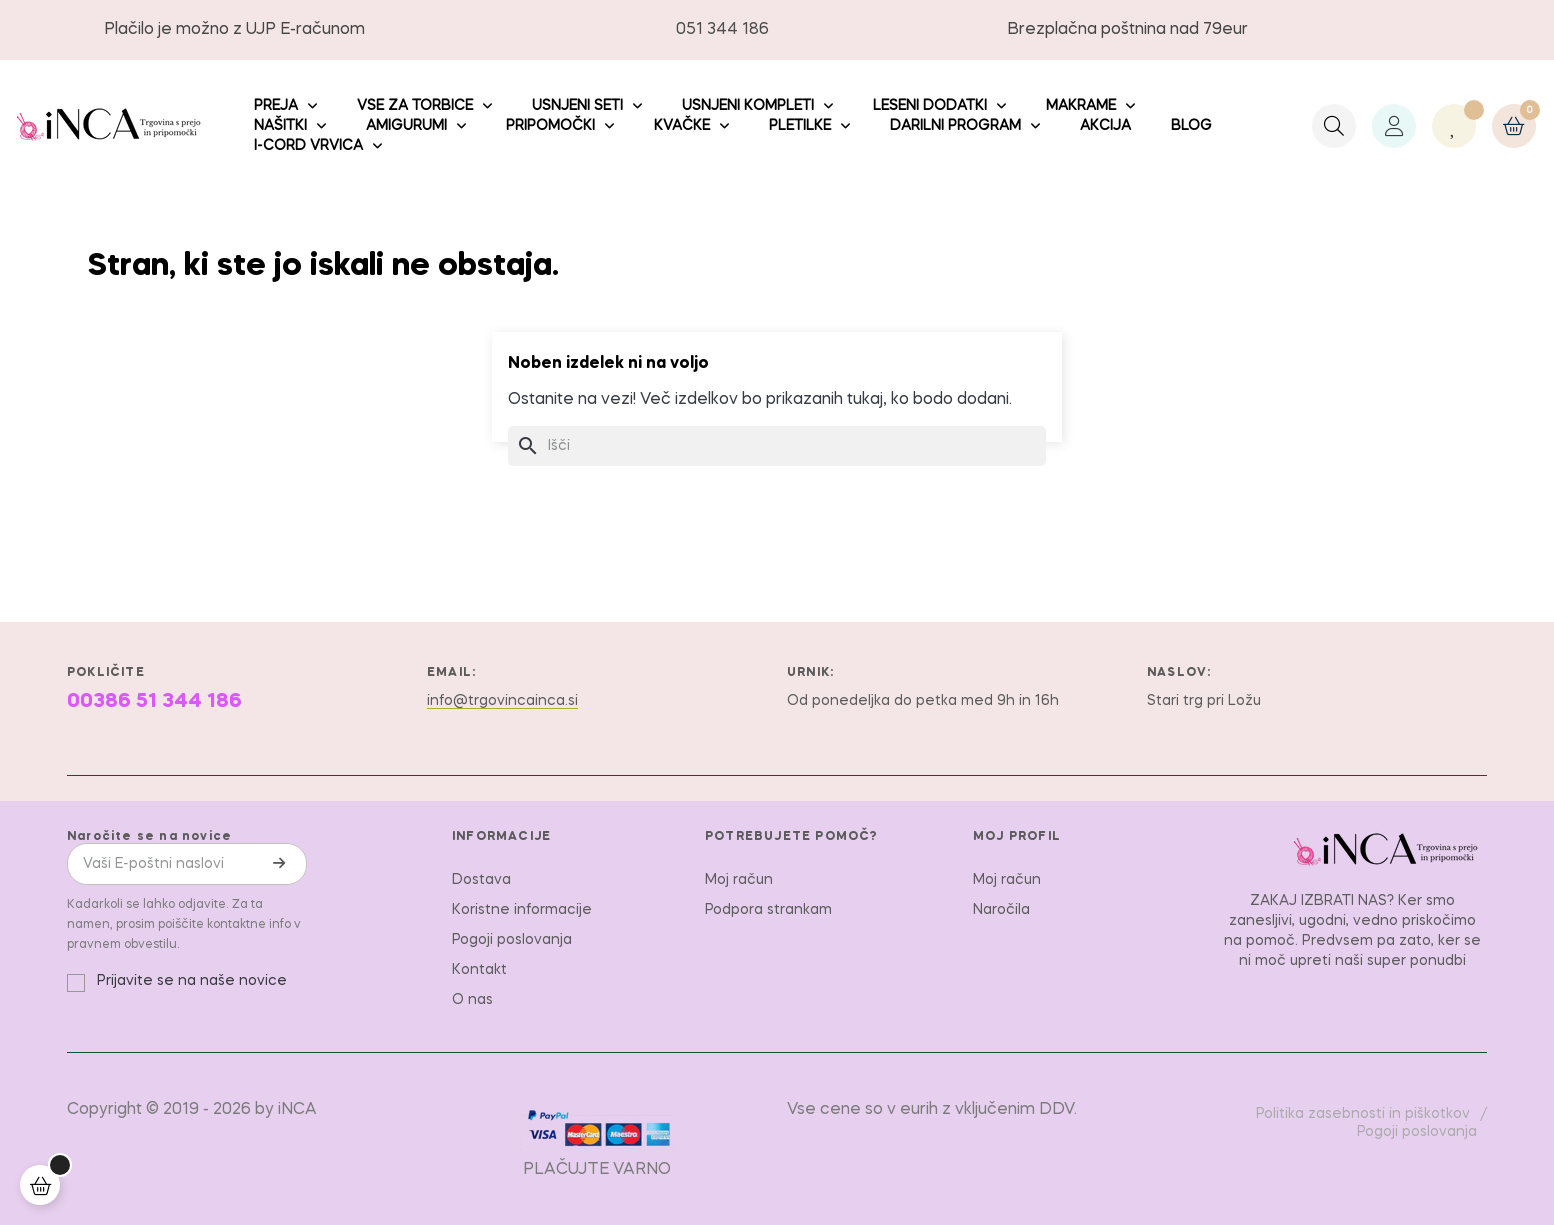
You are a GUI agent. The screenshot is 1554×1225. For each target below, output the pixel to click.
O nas (472, 1000)
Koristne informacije (522, 910)
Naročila (1001, 910)
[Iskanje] (777, 446)
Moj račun (739, 880)
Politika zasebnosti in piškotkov (1363, 1114)
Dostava (481, 880)
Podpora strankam (768, 910)
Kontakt (479, 970)
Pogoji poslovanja (512, 940)
